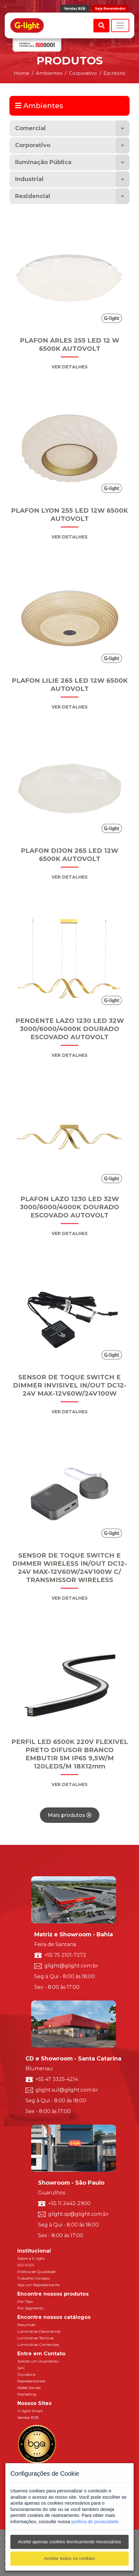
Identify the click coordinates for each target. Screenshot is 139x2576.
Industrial (29, 179)
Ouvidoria (26, 2374)
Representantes (31, 2381)
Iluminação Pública (43, 162)
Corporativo (32, 145)
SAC (21, 2367)
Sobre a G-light (31, 2258)
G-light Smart (30, 2410)
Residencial (32, 196)
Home (21, 73)
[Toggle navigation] (120, 25)
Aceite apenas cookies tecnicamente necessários (69, 2541)
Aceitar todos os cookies (69, 2558)
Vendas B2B (74, 9)
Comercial (30, 128)
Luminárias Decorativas (38, 2331)
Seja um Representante (38, 2284)
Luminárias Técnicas (35, 2338)
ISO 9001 (25, 2265)
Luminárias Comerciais (38, 2344)
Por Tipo (25, 2301)
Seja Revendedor (110, 9)
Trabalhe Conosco (33, 2278)
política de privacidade (94, 2521)
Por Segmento (30, 2308)
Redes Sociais (29, 2387)
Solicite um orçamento (37, 2361)
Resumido (26, 2324)
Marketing (26, 2394)
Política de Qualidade (36, 2271)
